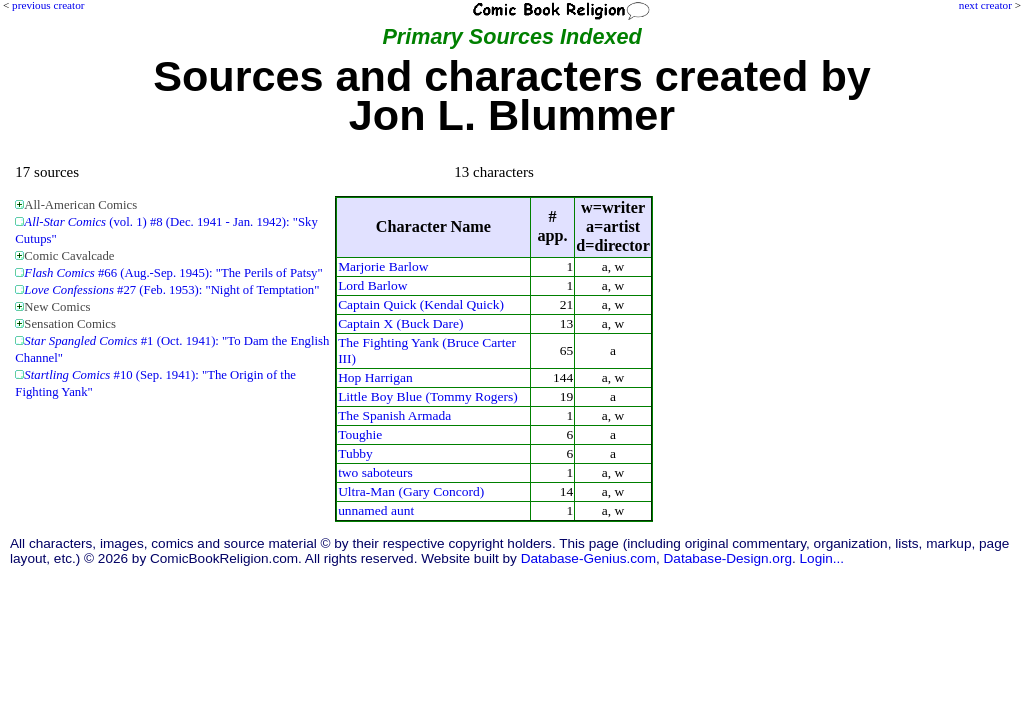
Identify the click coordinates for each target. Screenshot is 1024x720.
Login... (822, 558)
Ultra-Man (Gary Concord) (411, 491)
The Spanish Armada (394, 415)
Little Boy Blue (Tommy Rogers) (428, 396)
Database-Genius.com (588, 558)
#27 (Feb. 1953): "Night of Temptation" (171, 290)
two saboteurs (375, 472)
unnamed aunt (376, 510)
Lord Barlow (372, 285)
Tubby (355, 453)
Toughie (360, 434)
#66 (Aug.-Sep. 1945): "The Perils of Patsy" (173, 273)
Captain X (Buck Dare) (400, 323)
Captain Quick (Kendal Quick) (421, 304)
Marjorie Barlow (383, 266)
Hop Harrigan (375, 377)
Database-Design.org (728, 558)
